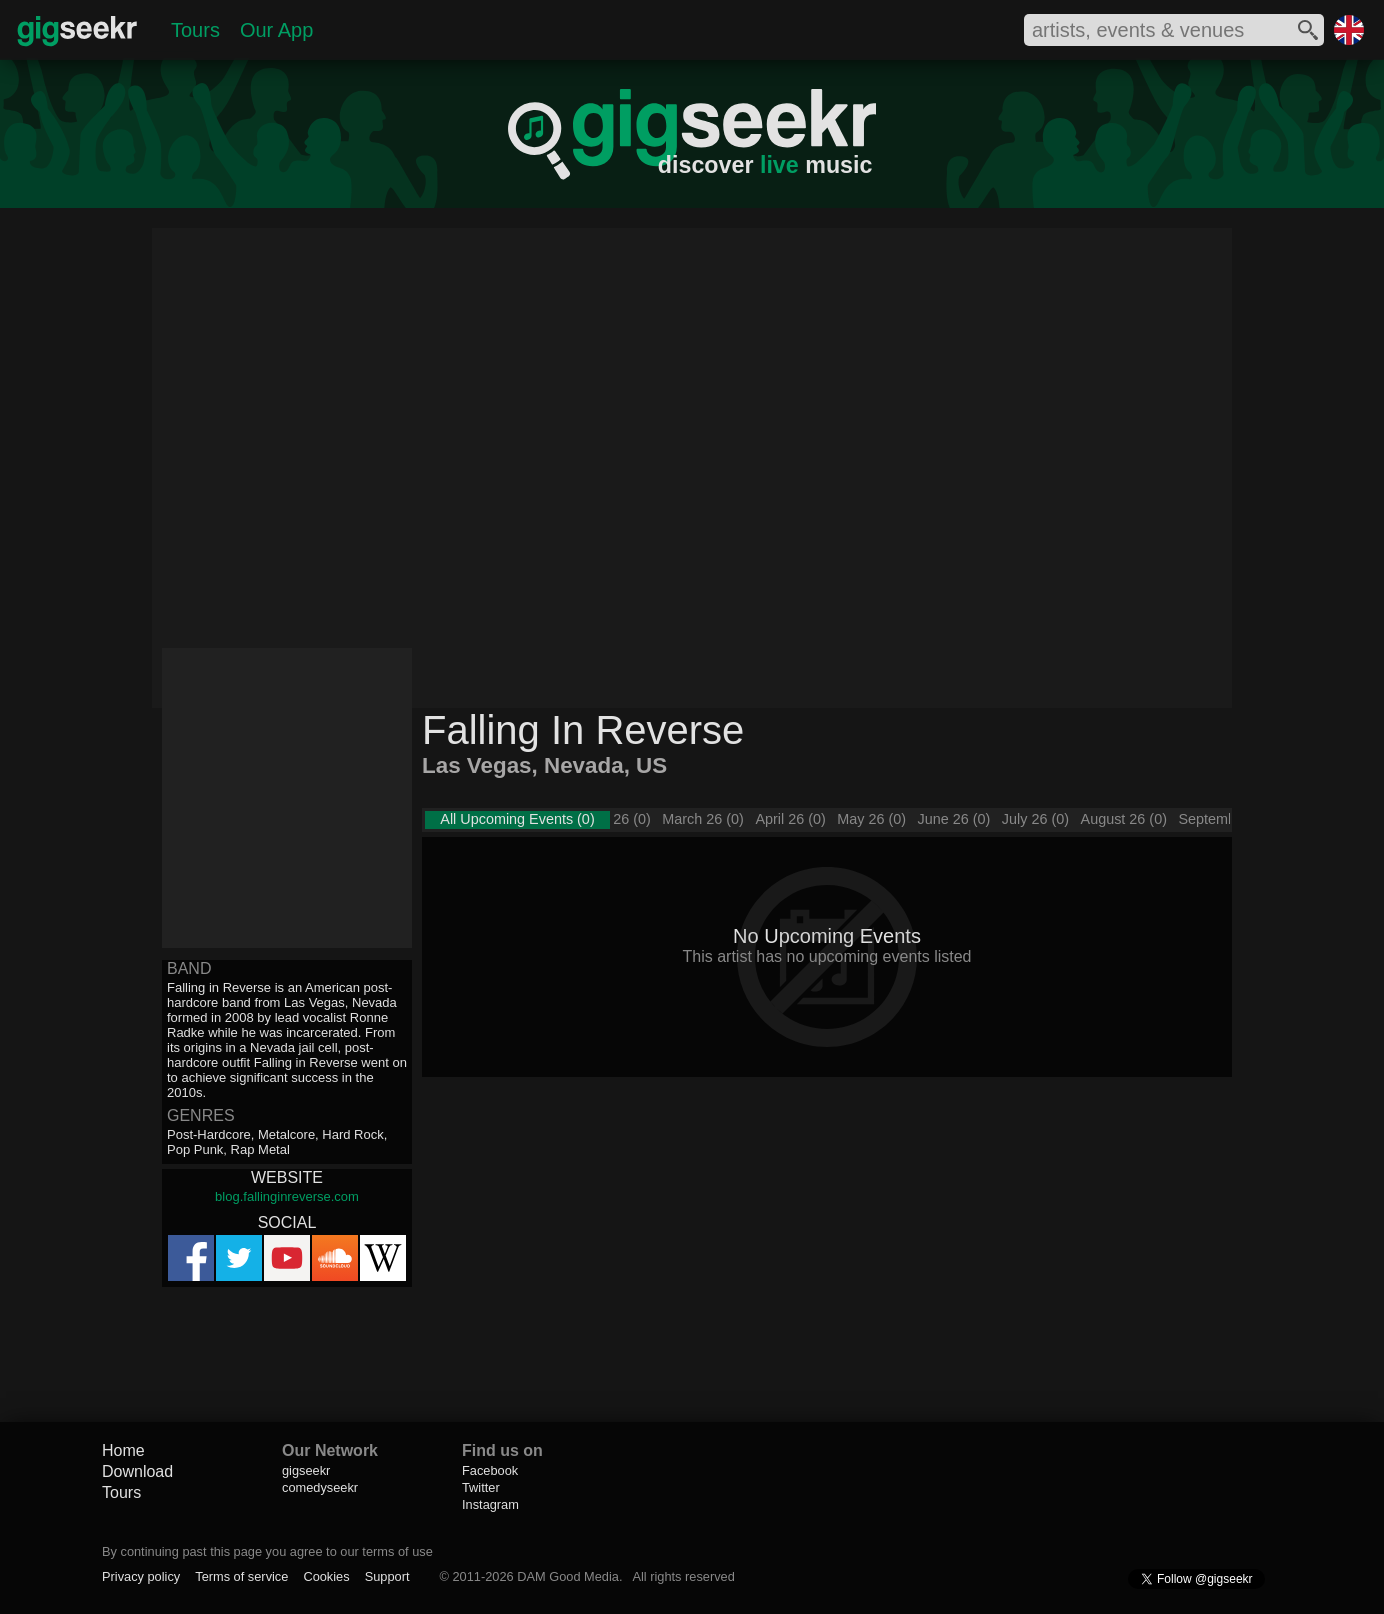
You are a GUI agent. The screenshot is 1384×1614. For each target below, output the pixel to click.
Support (387, 1576)
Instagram (490, 1504)
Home (123, 1450)
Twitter (481, 1487)
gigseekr (306, 1470)
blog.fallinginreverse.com (287, 1196)
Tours (195, 30)
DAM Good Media (568, 1576)
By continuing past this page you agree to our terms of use (267, 1551)
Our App (276, 30)
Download (137, 1471)
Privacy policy (141, 1576)
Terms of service (241, 1576)
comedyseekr (320, 1487)
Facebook (490, 1470)
